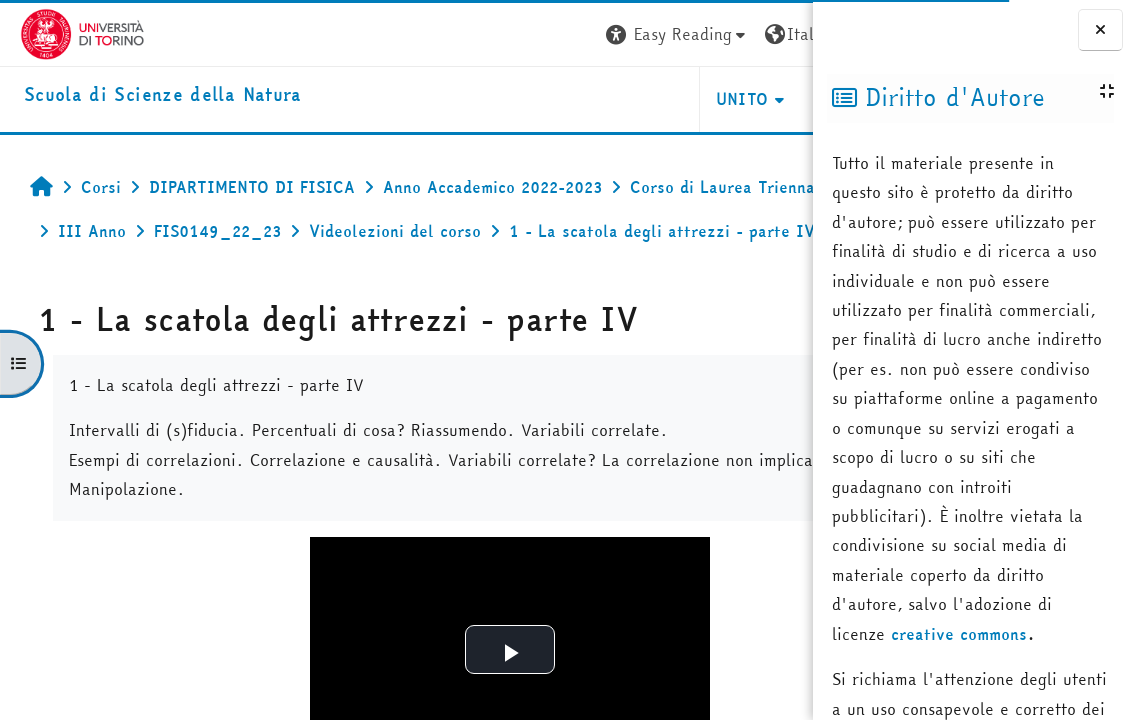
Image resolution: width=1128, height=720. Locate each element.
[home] (143, 95)
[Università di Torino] (62, 32)
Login (776, 34)
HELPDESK (691, 99)
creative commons (959, 634)
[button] (511, 34)
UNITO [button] (575, 99)
